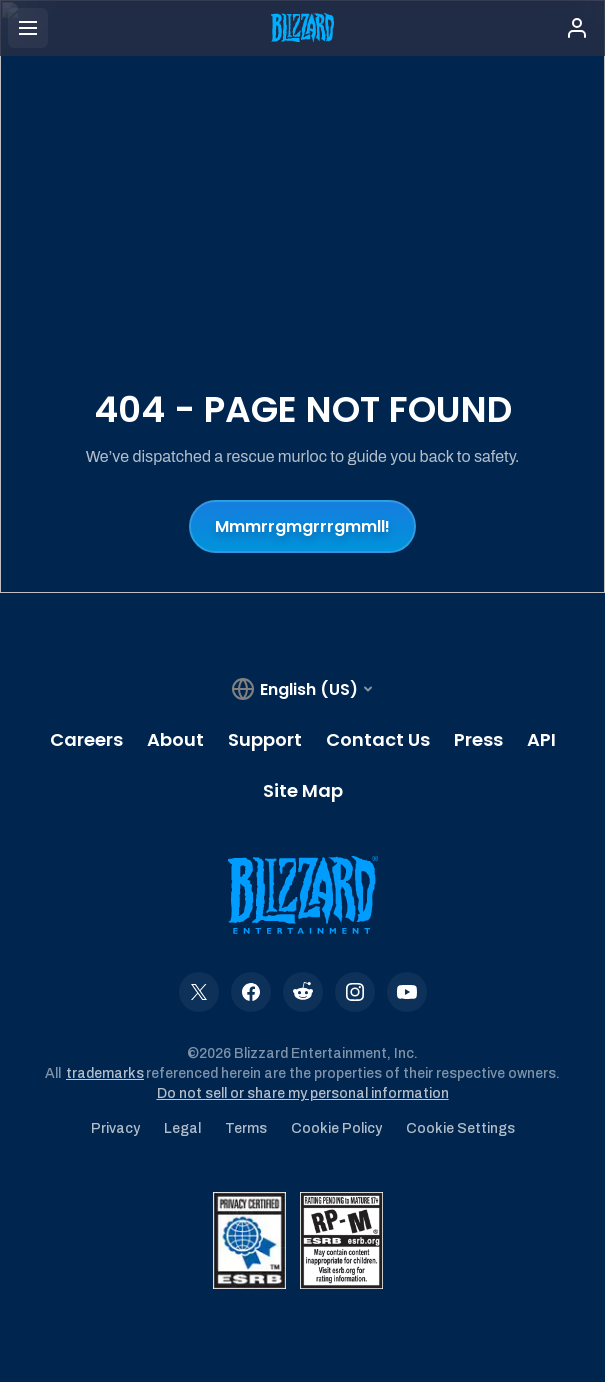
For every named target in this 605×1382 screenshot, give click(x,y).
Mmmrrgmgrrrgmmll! (302, 526)
